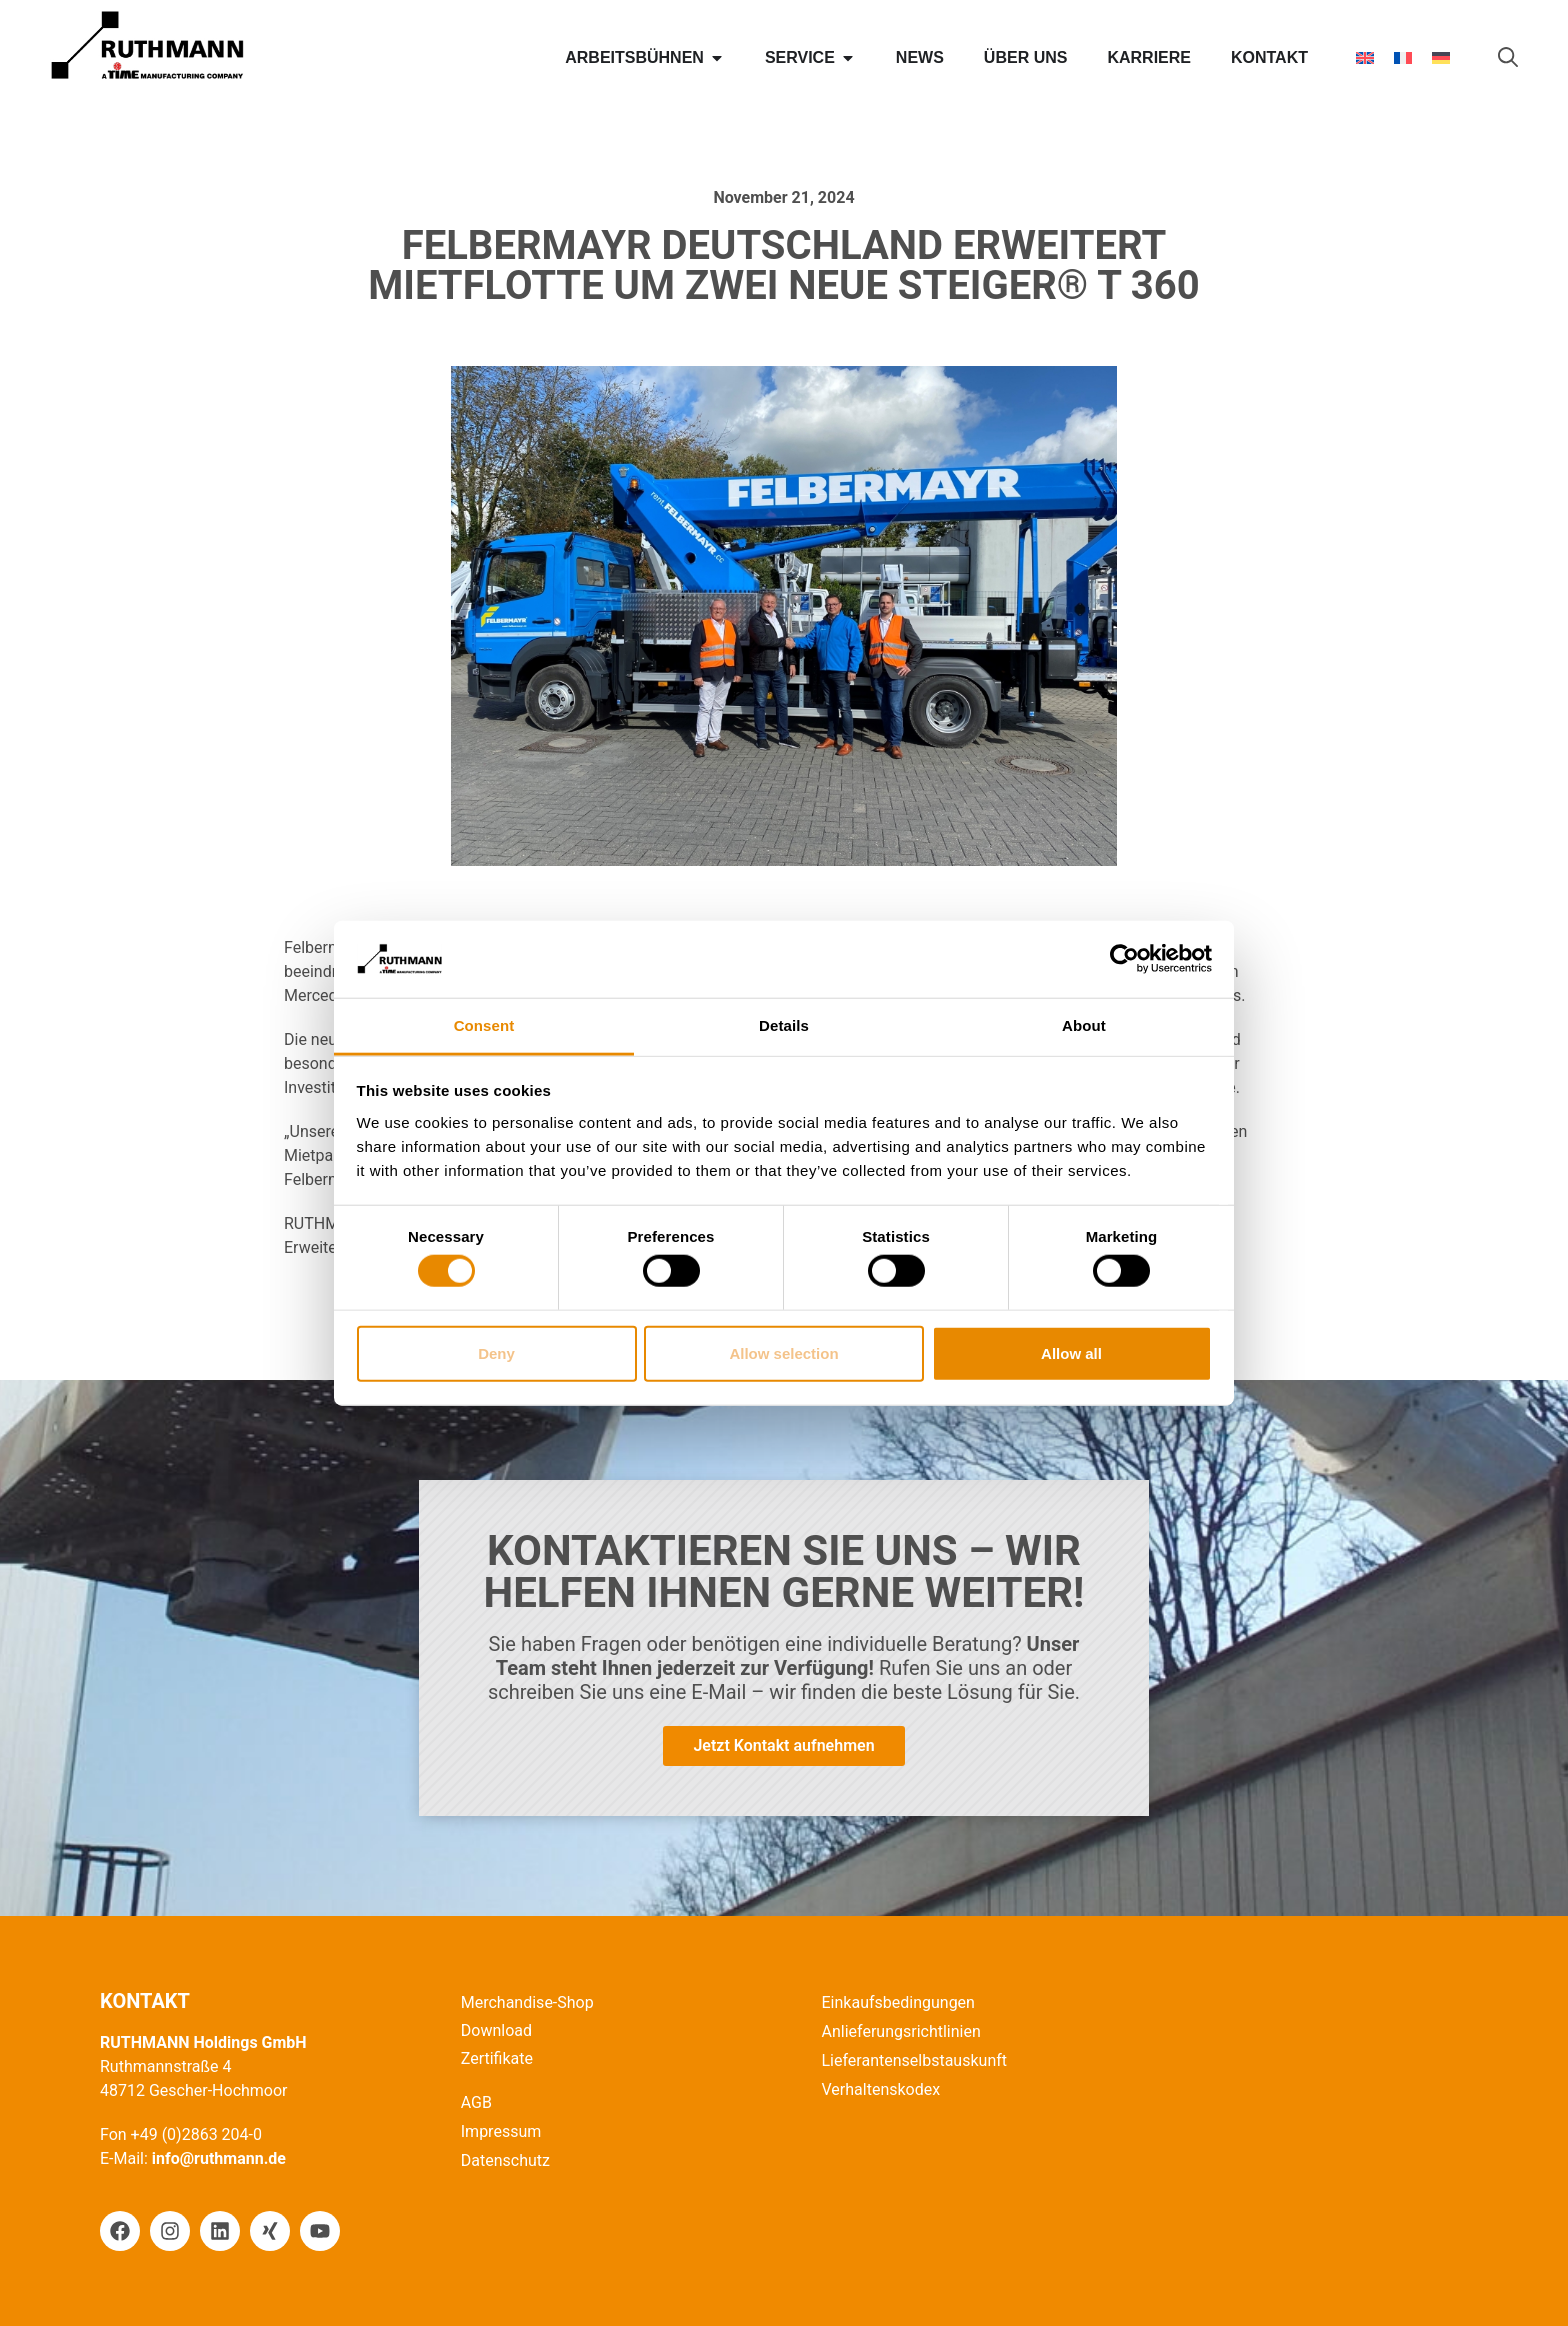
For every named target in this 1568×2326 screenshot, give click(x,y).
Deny (496, 1352)
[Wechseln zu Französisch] (1403, 58)
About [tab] (1084, 1025)
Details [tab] (784, 1025)
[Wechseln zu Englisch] (1365, 58)
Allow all (1071, 1352)
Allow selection (783, 1352)
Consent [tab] (484, 1025)
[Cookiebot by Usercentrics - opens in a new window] (1124, 959)
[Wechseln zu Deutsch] (1441, 58)
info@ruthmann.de (219, 2158)
